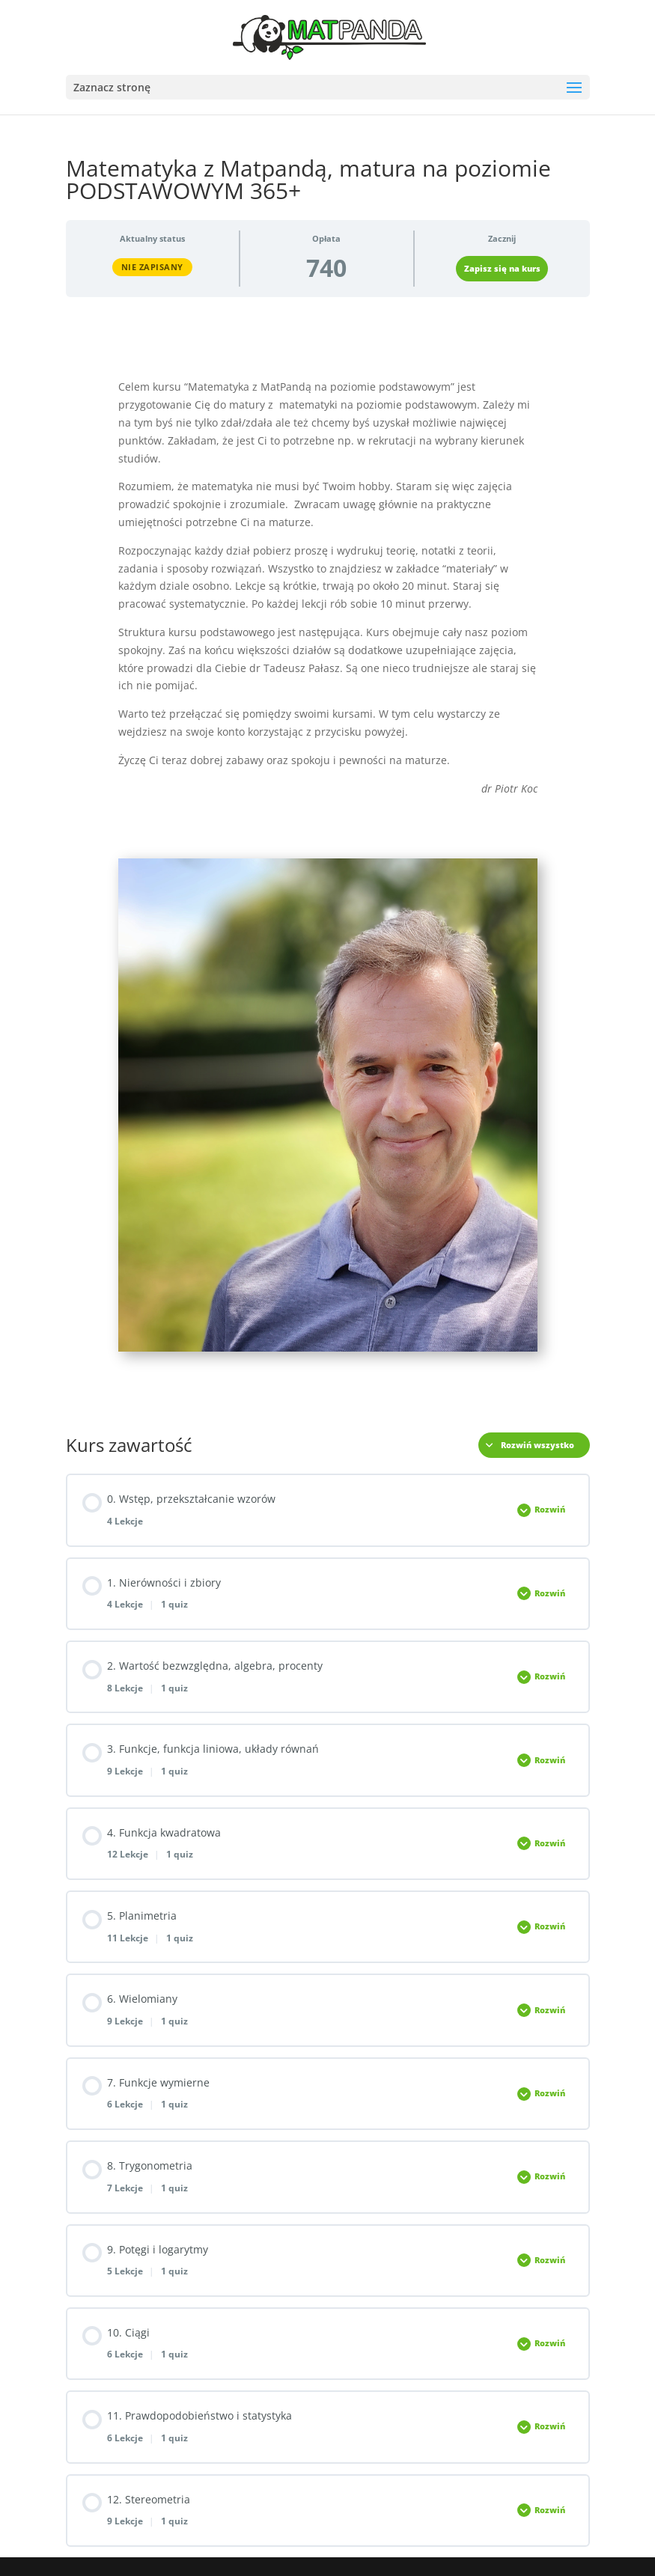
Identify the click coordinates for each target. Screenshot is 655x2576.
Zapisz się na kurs (502, 268)
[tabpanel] (328, 859)
